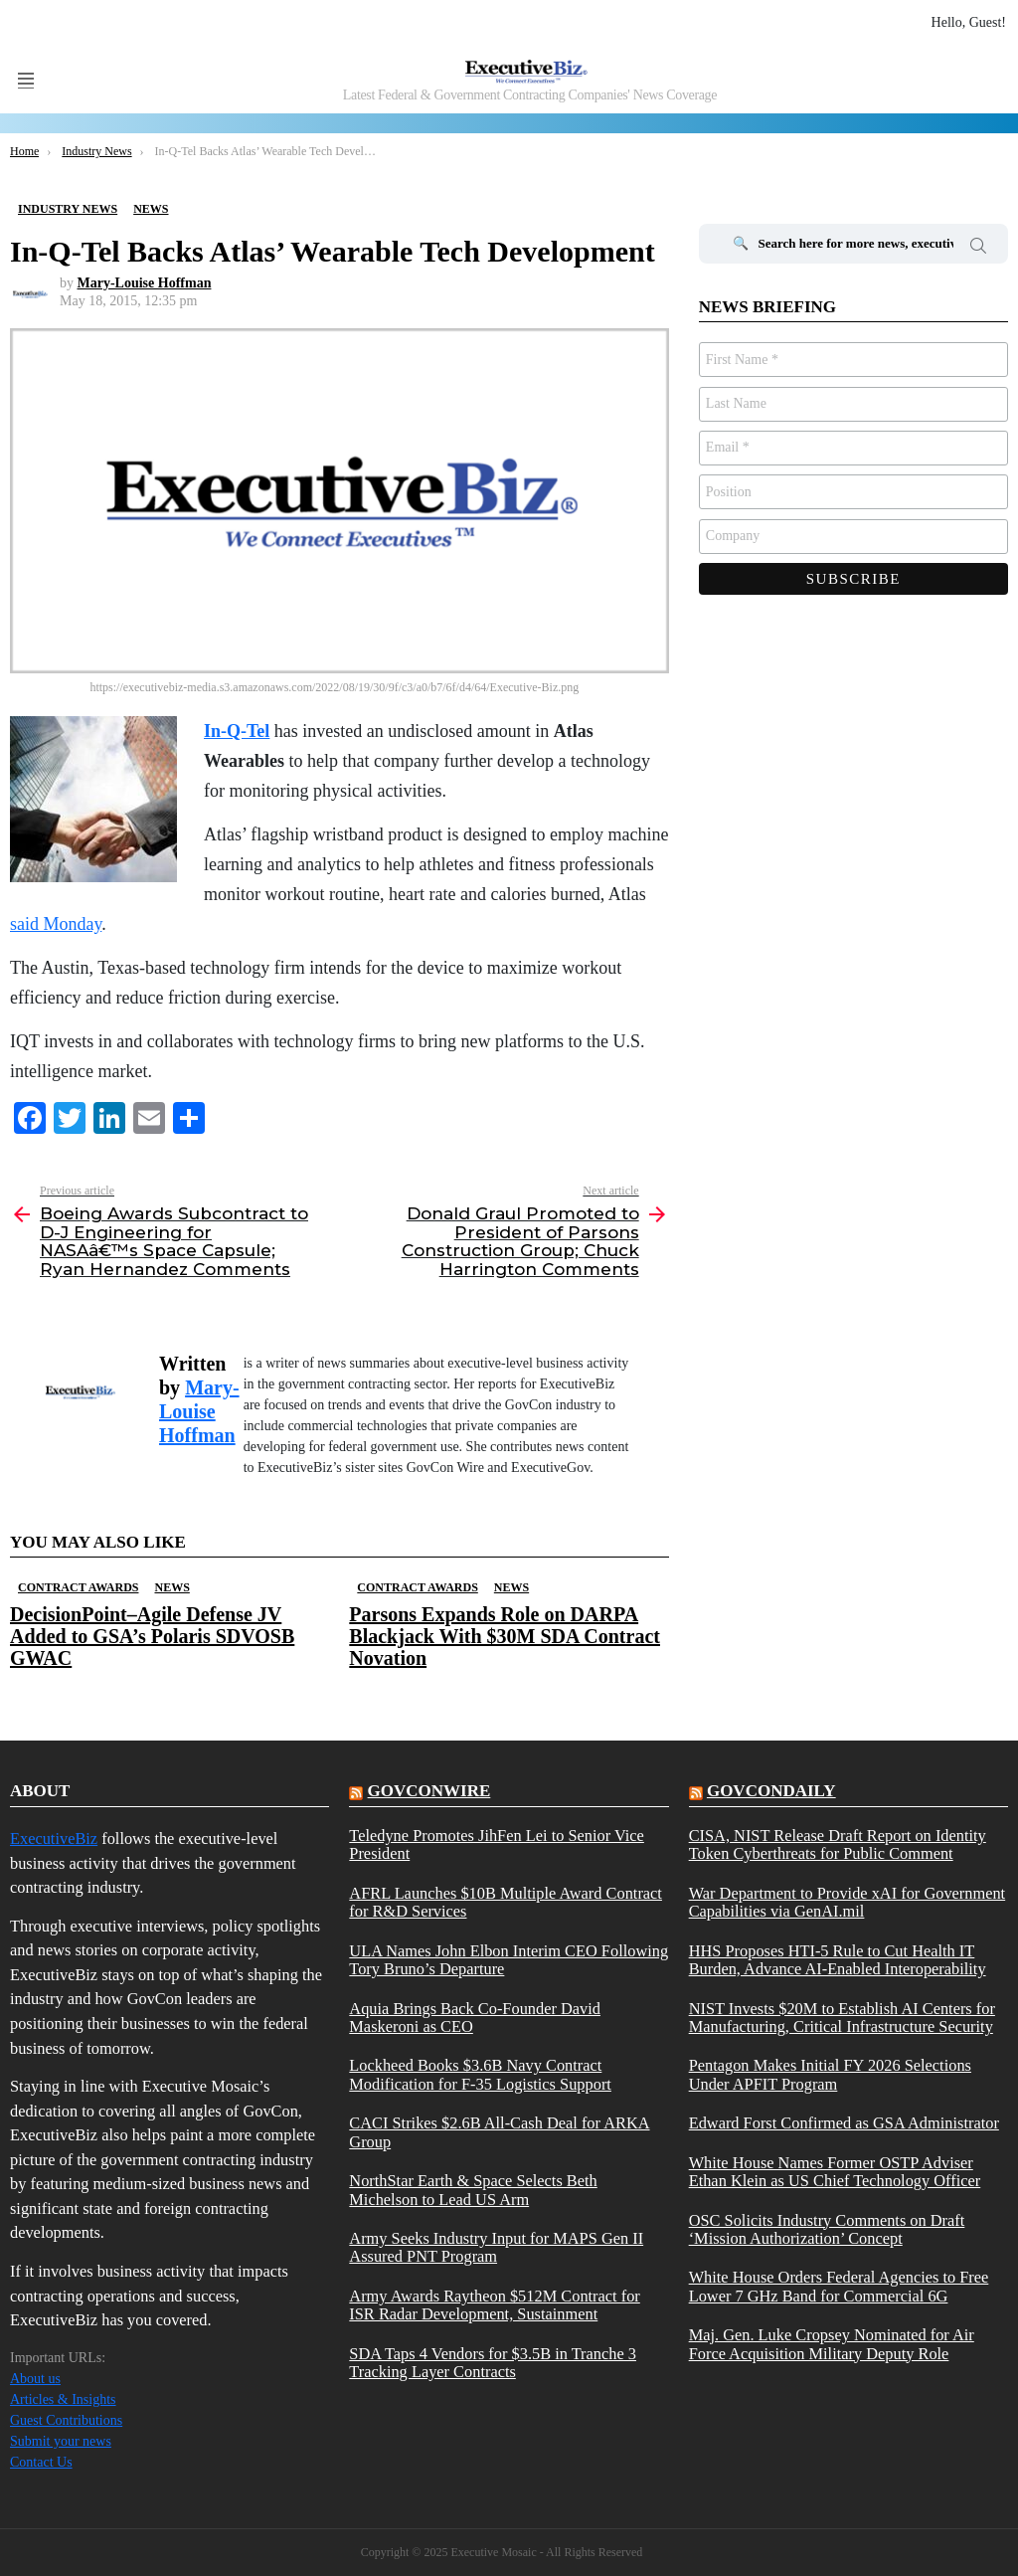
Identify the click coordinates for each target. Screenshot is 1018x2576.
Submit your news (60, 2441)
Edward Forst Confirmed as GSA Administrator (844, 2123)
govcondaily (771, 1790)
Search (978, 249)
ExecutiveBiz (53, 1838)
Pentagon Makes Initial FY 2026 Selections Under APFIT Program (830, 2075)
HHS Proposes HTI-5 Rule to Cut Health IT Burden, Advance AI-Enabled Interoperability (837, 1960)
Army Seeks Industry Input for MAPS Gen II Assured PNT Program (496, 2248)
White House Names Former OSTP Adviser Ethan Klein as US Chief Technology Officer (835, 2172)
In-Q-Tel (236, 731)
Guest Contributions (66, 2420)
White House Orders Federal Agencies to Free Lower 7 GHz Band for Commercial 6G (839, 2286)
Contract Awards (78, 1587)
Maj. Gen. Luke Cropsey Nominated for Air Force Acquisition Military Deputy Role (831, 2344)
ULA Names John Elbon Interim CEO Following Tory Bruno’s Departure (508, 1960)
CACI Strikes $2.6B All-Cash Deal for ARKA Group (499, 2132)
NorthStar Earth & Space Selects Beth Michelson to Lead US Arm (472, 2190)
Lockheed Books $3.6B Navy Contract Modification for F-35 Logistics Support (480, 2075)
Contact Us (41, 2462)
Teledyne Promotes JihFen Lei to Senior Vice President (496, 1845)
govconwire (429, 1790)
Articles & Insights (63, 2399)
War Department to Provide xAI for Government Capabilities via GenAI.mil (847, 1903)
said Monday (55, 924)
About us (35, 2378)
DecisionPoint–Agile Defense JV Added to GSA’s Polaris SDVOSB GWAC (152, 1636)
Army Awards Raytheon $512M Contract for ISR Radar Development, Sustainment (494, 2305)
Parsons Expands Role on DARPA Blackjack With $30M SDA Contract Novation (504, 1636)
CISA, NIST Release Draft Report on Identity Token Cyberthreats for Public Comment (837, 1845)
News (171, 1587)
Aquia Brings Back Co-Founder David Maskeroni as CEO (474, 2018)
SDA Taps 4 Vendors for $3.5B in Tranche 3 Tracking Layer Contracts (492, 2363)
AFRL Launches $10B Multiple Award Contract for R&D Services (505, 1903)
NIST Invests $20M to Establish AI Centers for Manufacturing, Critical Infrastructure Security (842, 2018)
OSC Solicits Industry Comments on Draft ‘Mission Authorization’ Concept (827, 2230)
